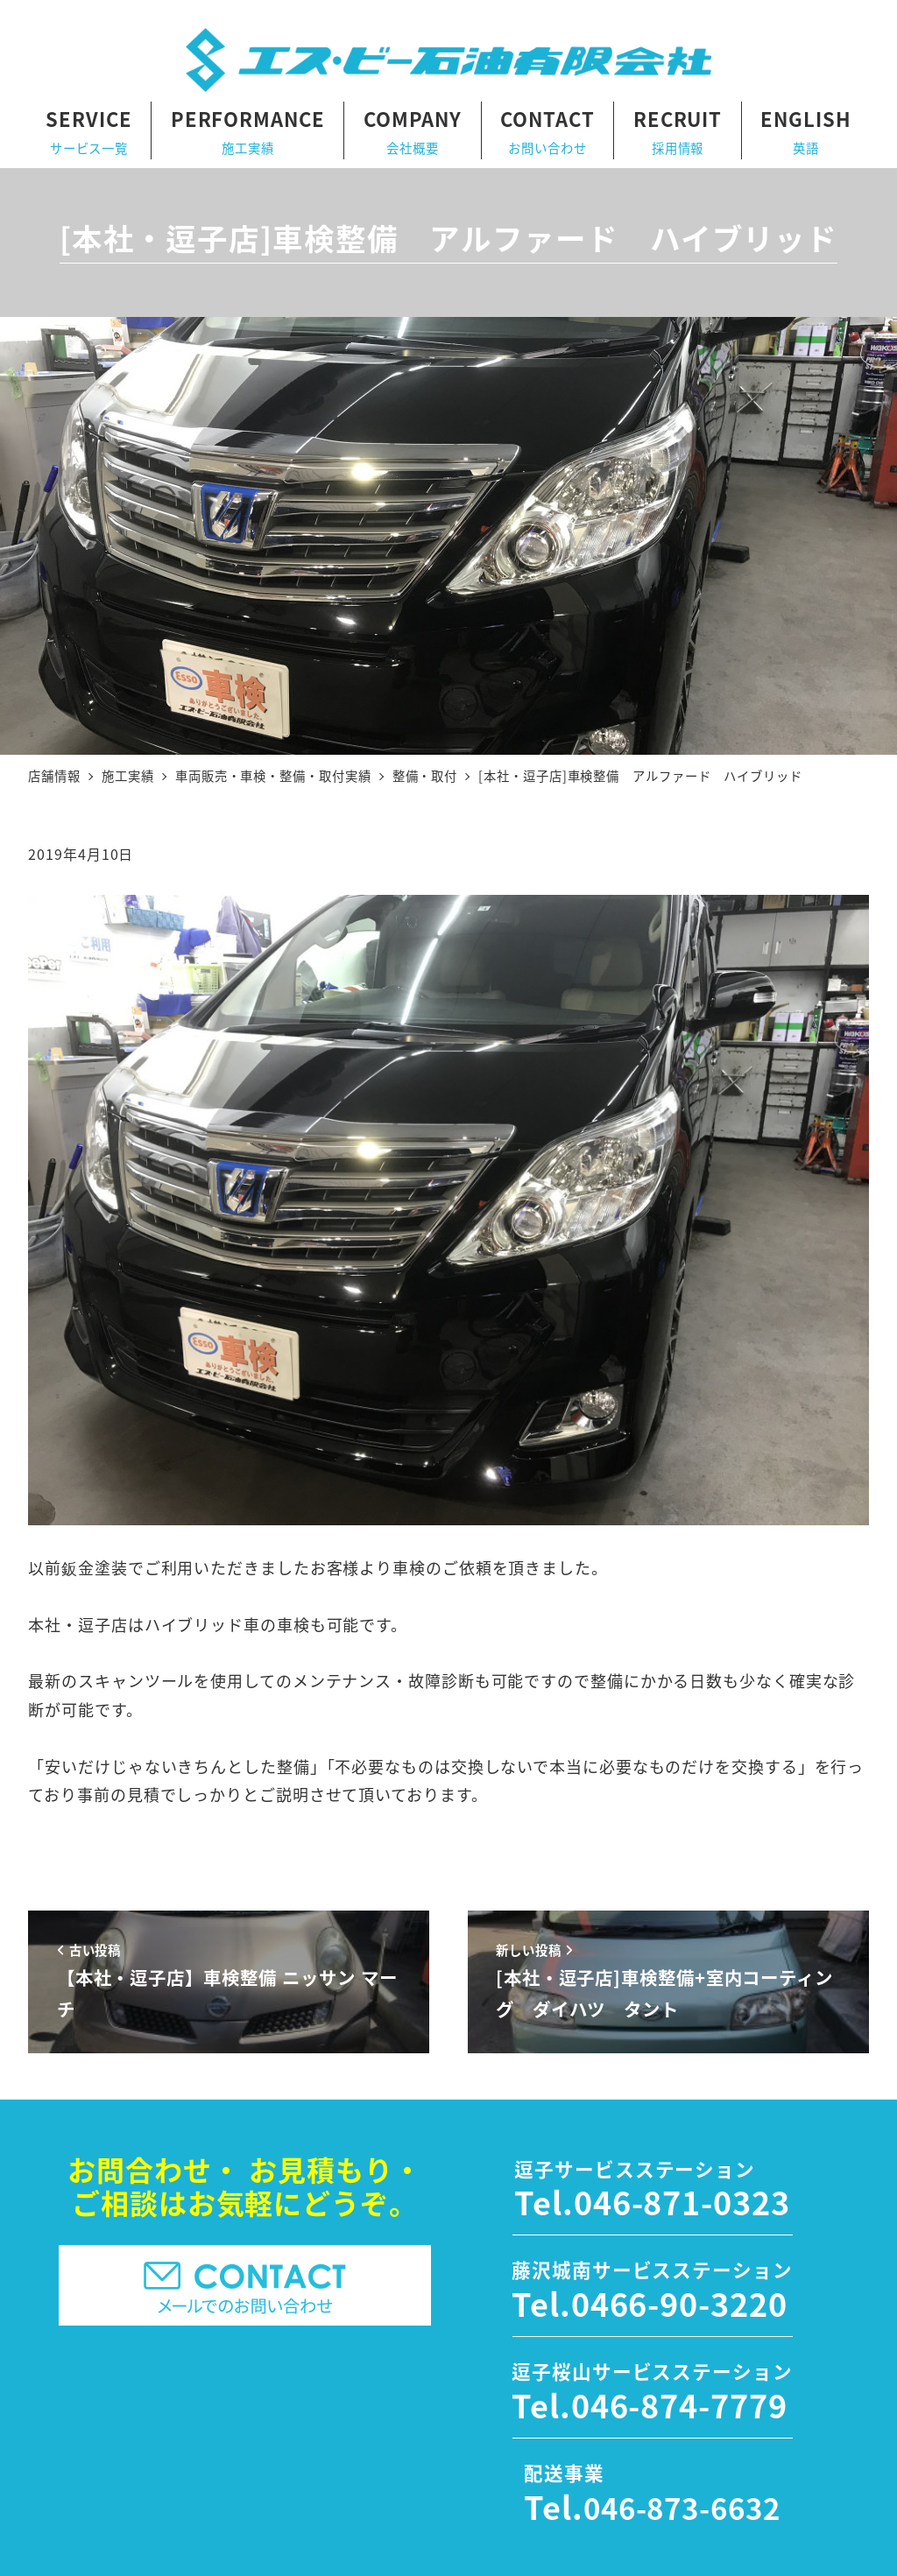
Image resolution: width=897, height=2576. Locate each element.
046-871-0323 (682, 2201)
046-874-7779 (679, 2404)
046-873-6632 (681, 2508)
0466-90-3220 (679, 2303)
